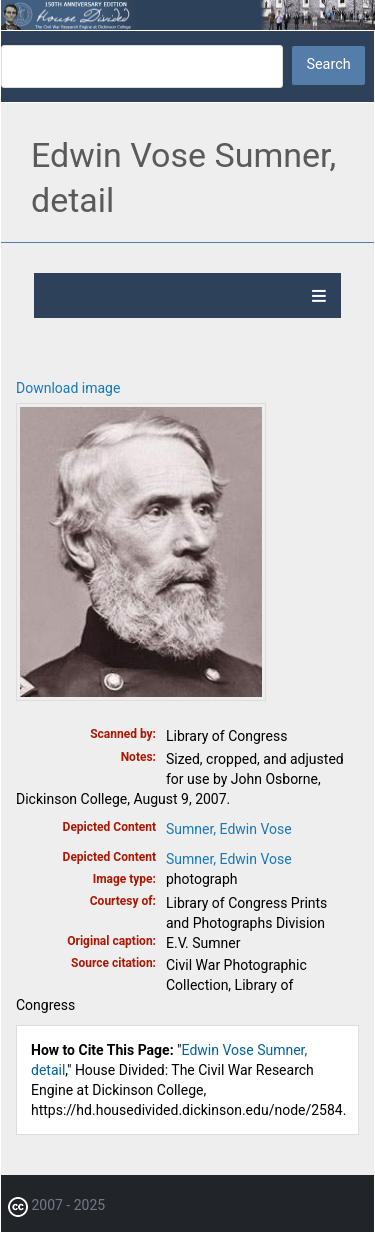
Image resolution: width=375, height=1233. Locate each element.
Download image (68, 388)
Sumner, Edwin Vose (229, 829)
